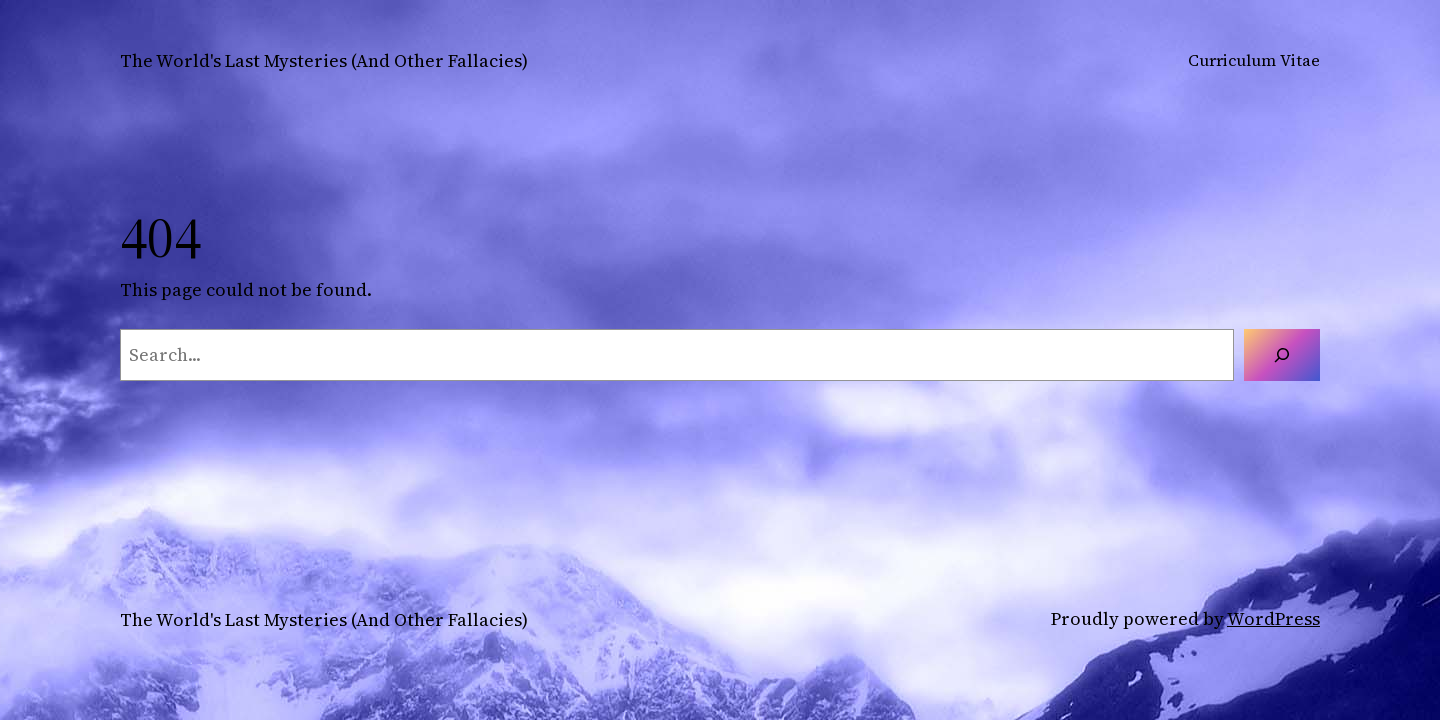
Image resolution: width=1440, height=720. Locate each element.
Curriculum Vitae (1254, 60)
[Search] (1282, 355)
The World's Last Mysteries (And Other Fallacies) (324, 60)
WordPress (1273, 618)
